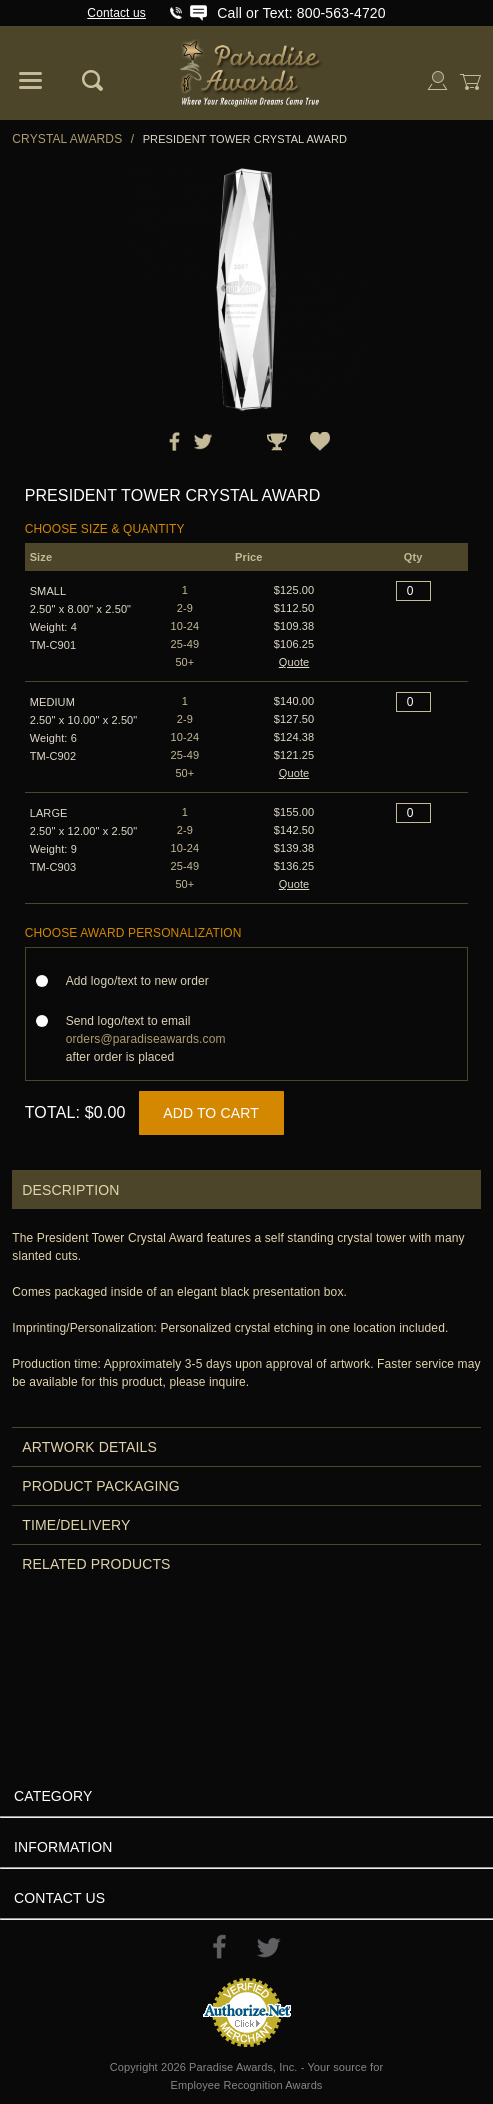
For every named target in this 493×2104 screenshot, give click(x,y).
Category (53, 1796)
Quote (294, 662)
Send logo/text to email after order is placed (146, 1039)
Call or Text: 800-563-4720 (301, 13)
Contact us (116, 13)
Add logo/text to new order (143, 981)
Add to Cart (211, 1113)
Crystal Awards (67, 139)
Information (63, 1847)
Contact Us (59, 1898)
